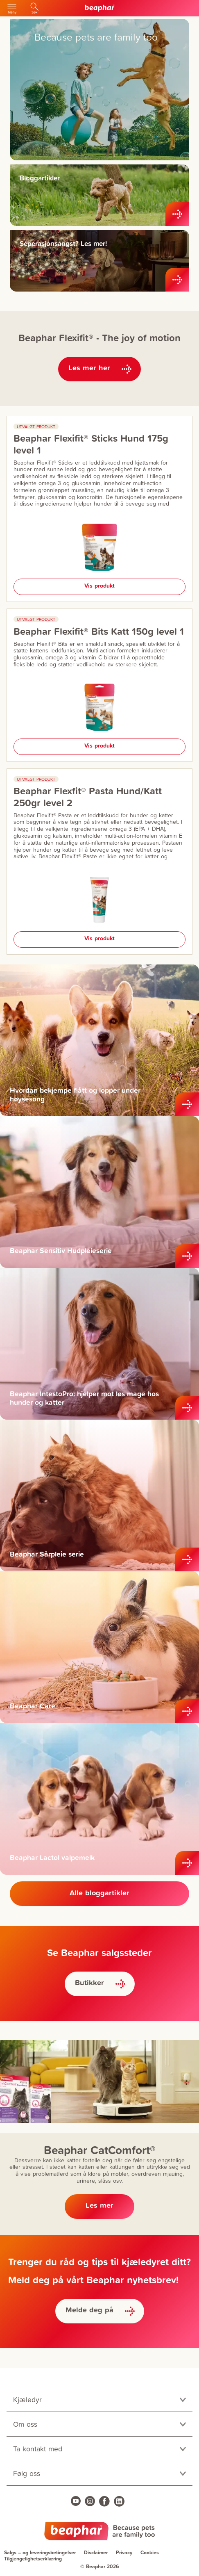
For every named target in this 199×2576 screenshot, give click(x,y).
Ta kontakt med (37, 2449)
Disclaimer (96, 2552)
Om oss (25, 2424)
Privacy (124, 2552)
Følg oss (26, 2473)
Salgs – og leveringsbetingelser (40, 2552)
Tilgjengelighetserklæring (33, 2558)
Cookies (149, 2552)
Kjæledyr (27, 2399)
